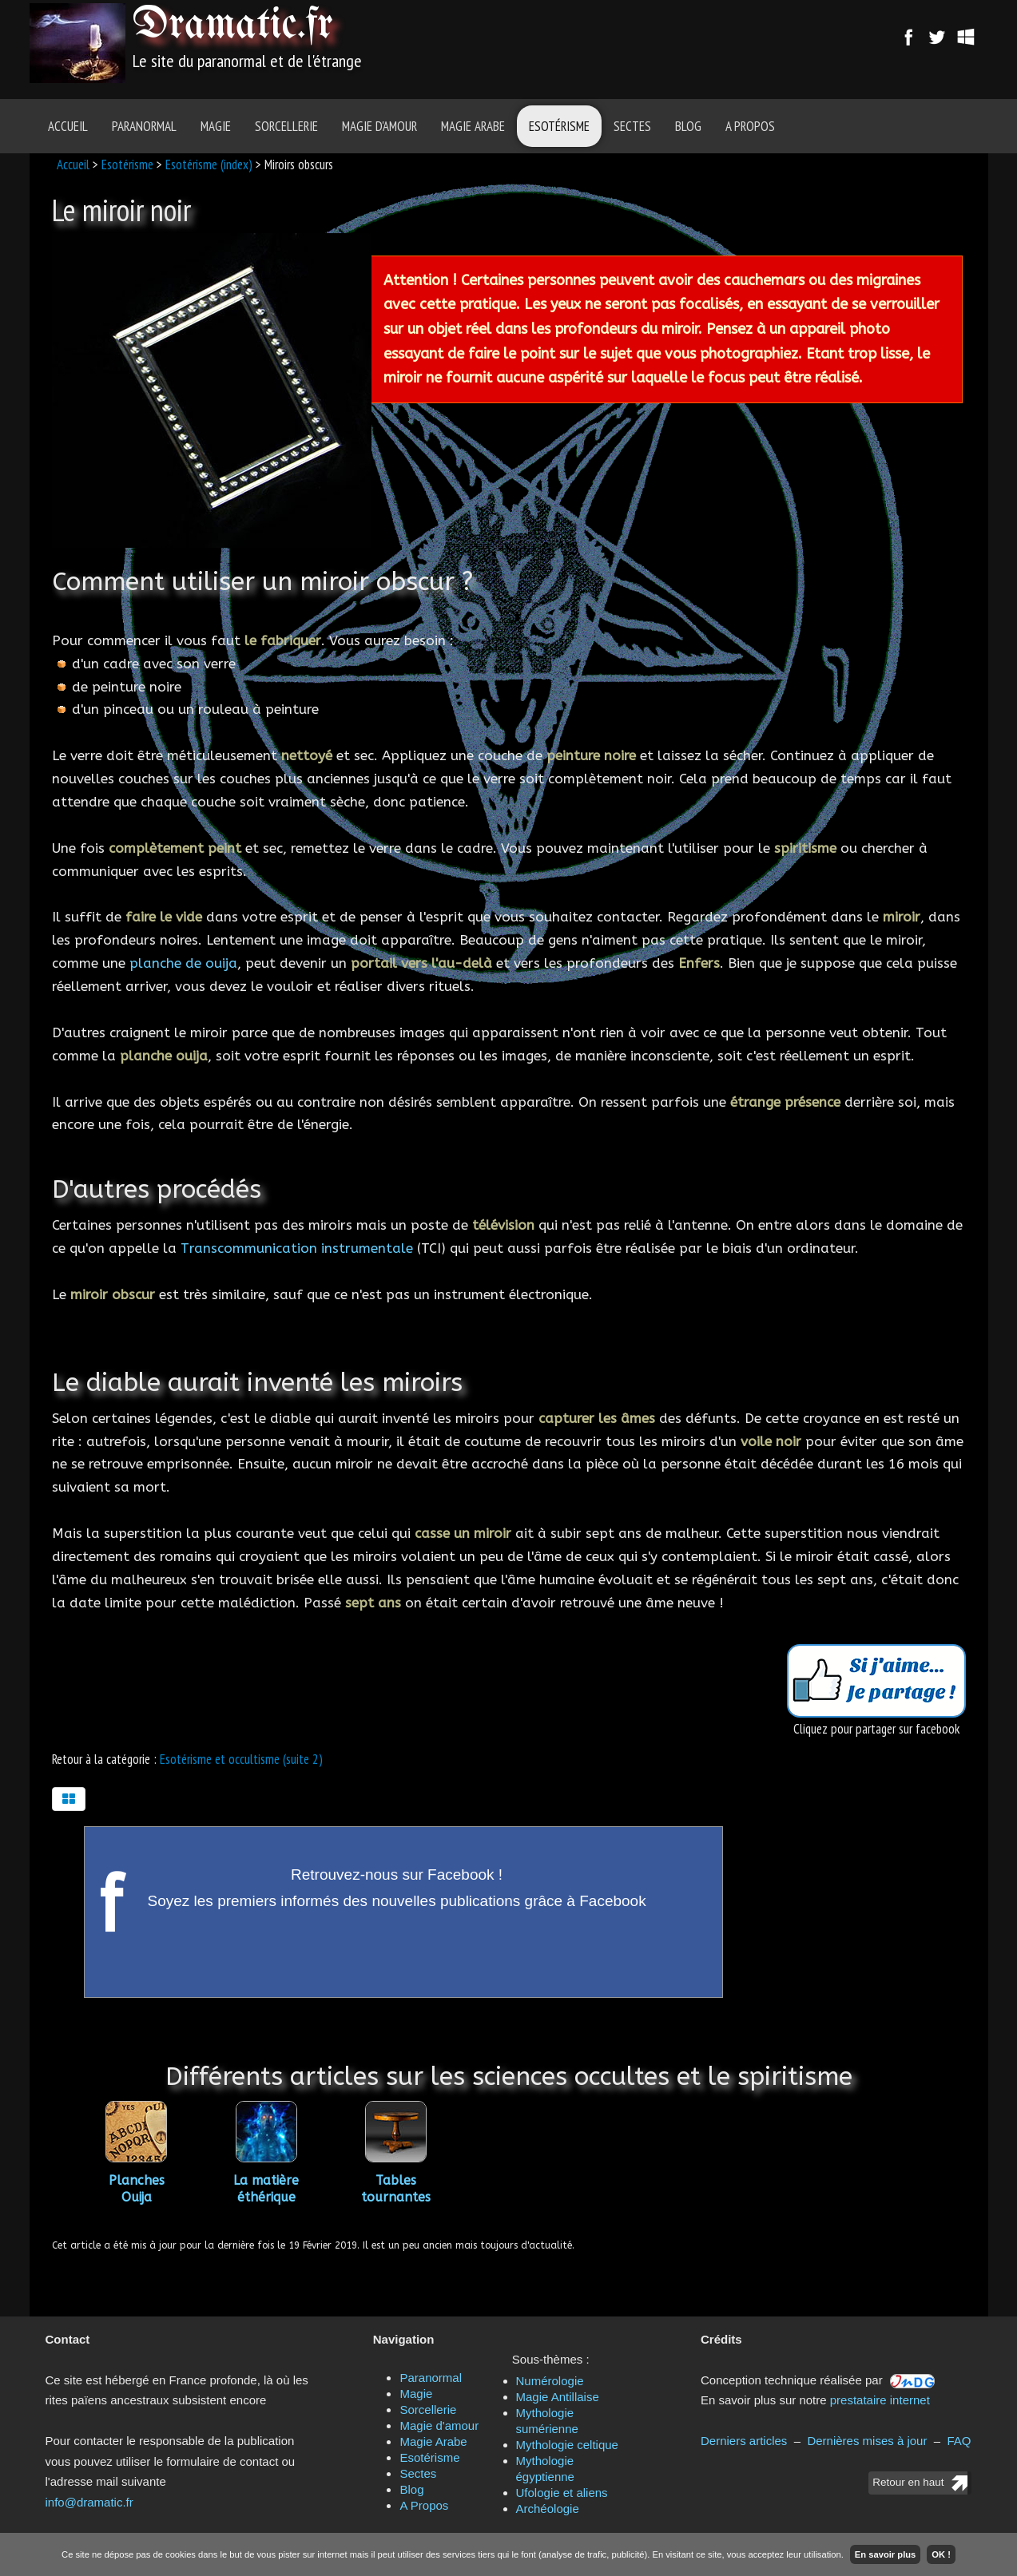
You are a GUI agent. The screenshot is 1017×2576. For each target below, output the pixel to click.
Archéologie (547, 2508)
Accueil (68, 126)
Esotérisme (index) (208, 164)
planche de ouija (183, 963)
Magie (216, 126)
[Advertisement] (598, 44)
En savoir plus (885, 2554)
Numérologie (550, 2381)
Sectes (632, 126)
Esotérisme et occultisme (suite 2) (241, 1759)
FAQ (959, 2440)
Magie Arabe (473, 126)
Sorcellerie (286, 126)
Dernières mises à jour (867, 2440)
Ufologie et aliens (562, 2492)
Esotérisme (559, 126)
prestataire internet (880, 2400)
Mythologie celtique (567, 2444)
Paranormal (144, 126)
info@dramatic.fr (89, 2502)
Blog (688, 126)
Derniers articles (744, 2440)
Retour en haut (908, 2482)
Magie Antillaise (557, 2397)
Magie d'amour (379, 126)
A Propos (750, 126)
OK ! (941, 2554)
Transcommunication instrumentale (297, 1248)
